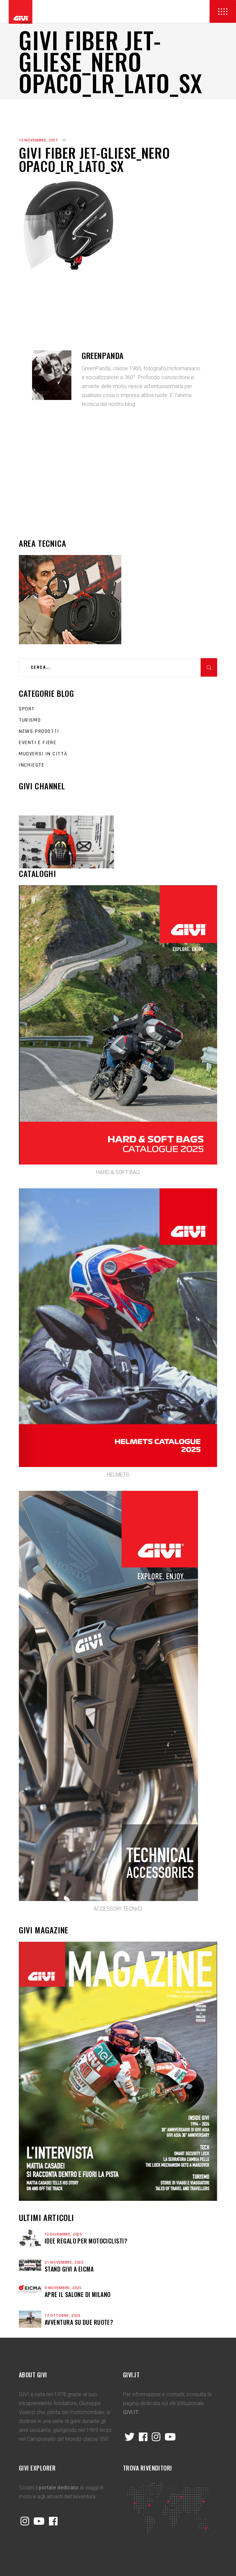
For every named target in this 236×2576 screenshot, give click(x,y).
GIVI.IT (130, 2412)
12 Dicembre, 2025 (63, 2234)
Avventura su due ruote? (79, 2322)
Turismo (30, 720)
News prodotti (39, 731)
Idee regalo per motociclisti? (86, 2241)
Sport (27, 708)
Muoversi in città (43, 753)
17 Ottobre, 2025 (62, 2315)
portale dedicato (58, 2487)
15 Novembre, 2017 (38, 140)
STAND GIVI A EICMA (69, 2269)
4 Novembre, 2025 (63, 2288)
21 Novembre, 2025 (64, 2262)
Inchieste (31, 765)
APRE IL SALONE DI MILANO (78, 2294)
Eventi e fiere (37, 742)
